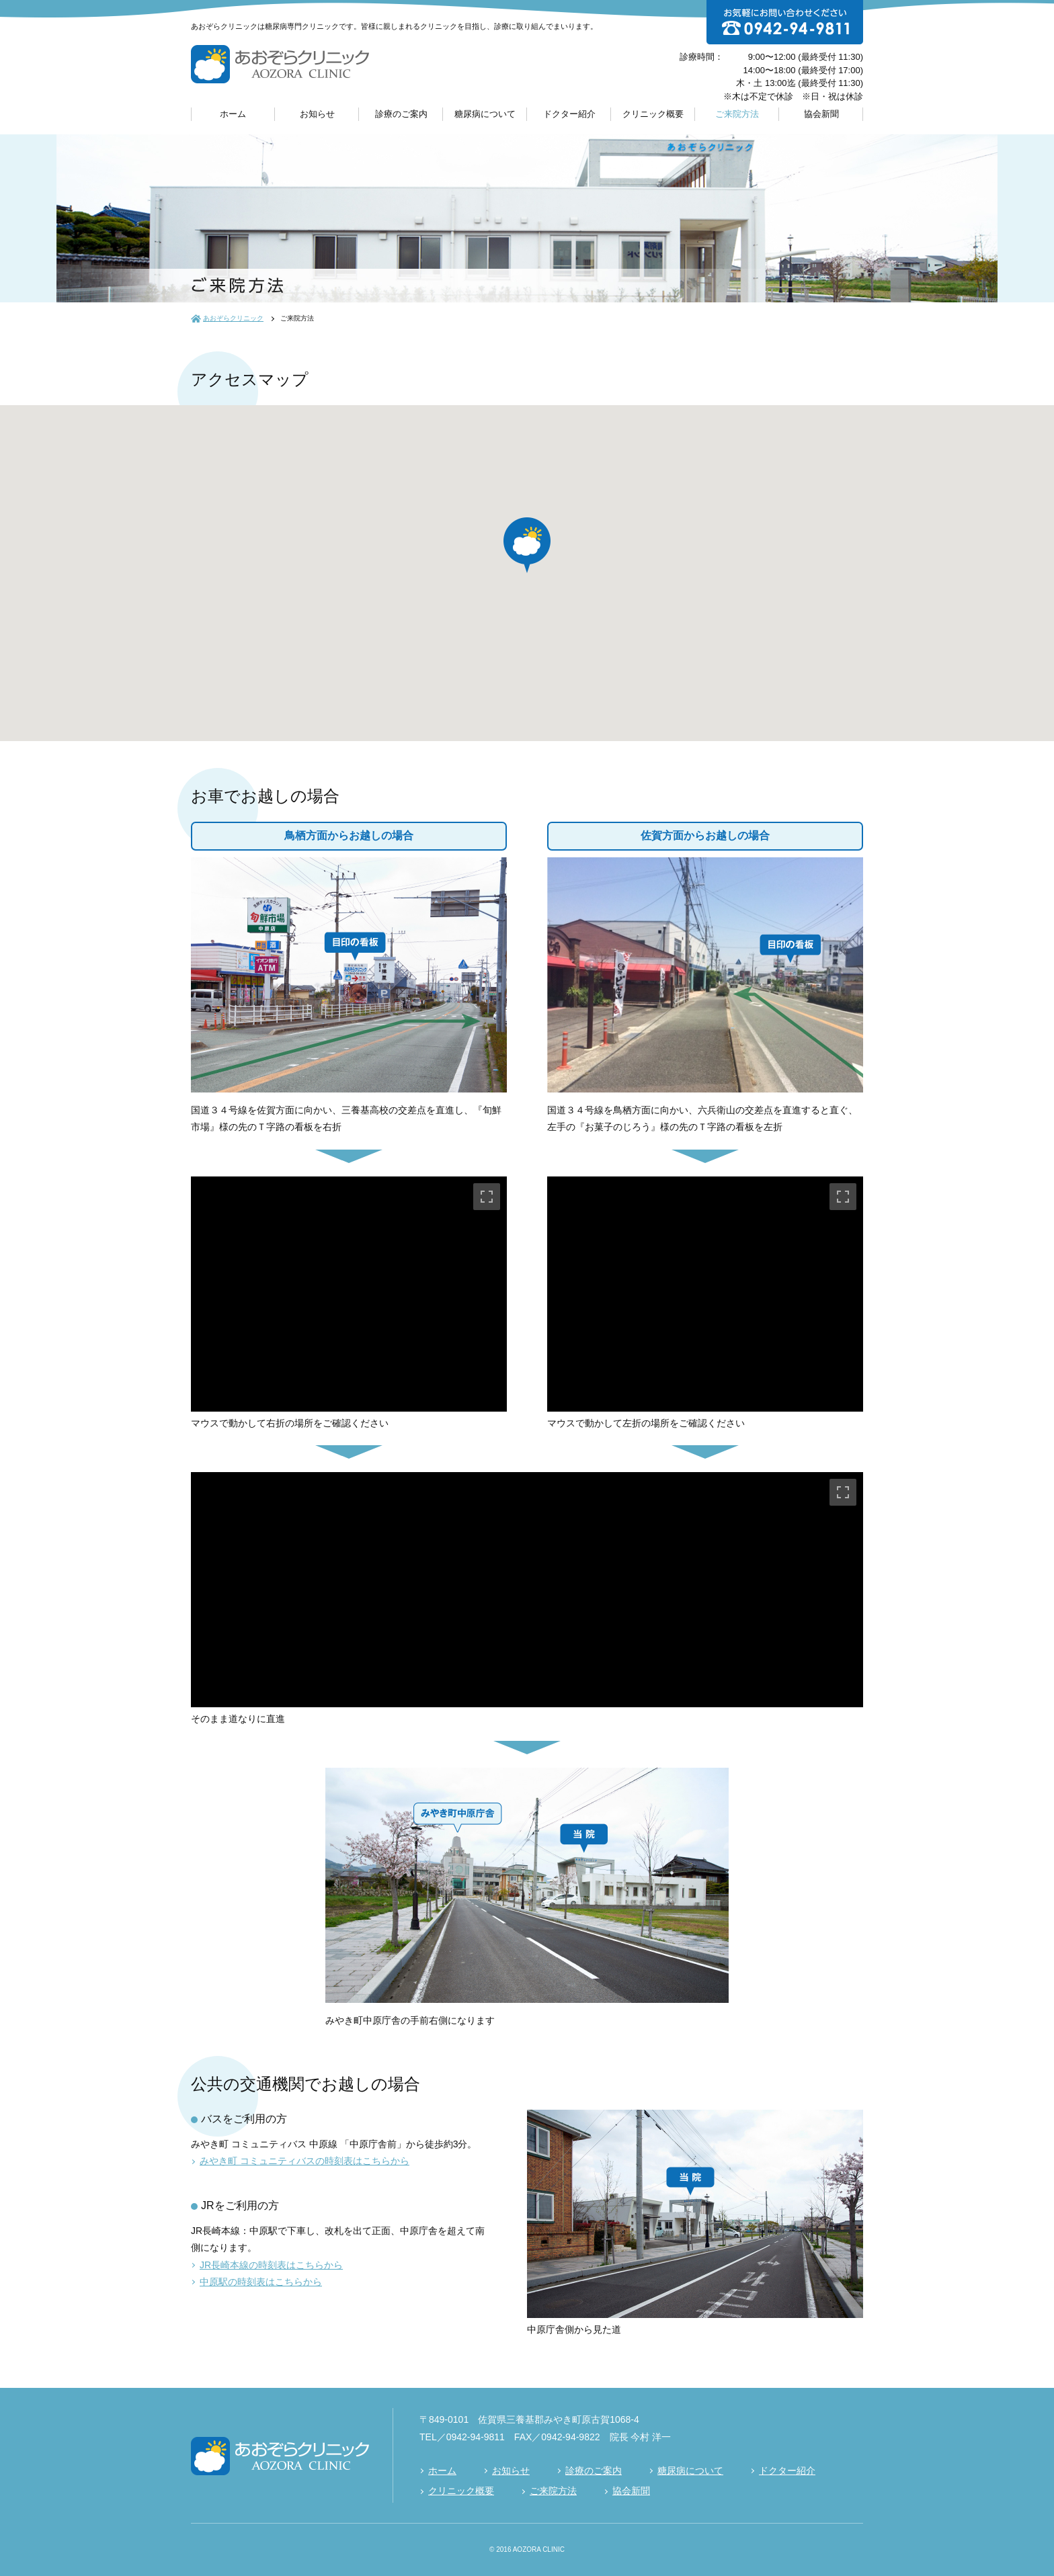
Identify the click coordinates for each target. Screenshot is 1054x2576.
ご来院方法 (737, 114)
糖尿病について (485, 114)
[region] (349, 1294)
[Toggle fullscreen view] (486, 1196)
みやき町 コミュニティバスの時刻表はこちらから (304, 2160)
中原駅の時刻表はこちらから (261, 2281)
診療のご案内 (401, 114)
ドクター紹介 (569, 114)
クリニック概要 (653, 114)
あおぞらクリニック (233, 318)
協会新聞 (821, 114)
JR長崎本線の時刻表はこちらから (271, 2265)
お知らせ (317, 114)
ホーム (233, 114)
